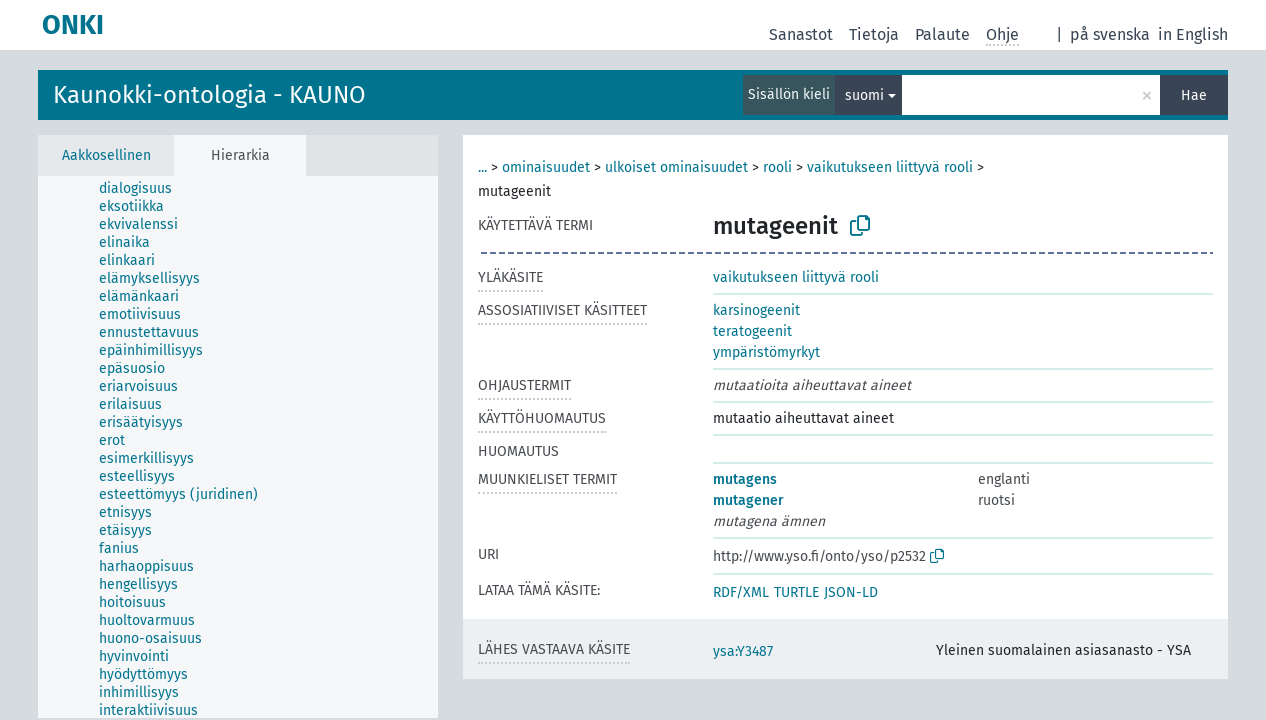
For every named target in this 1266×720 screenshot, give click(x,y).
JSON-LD (851, 592)
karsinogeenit (756, 310)
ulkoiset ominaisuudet (676, 167)
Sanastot (801, 34)
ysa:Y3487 (743, 651)
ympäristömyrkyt (766, 352)
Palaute (942, 34)
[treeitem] (144, 189)
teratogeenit (752, 331)
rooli (777, 167)
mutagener (748, 500)
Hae (1194, 95)
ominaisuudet (546, 167)
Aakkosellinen (106, 155)
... (482, 167)
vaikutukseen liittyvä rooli (890, 167)
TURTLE (796, 592)
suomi (864, 95)
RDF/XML (741, 592)
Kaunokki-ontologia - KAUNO (209, 95)
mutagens (745, 479)
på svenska (1110, 34)
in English (1193, 34)
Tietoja (874, 34)
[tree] (238, 447)
